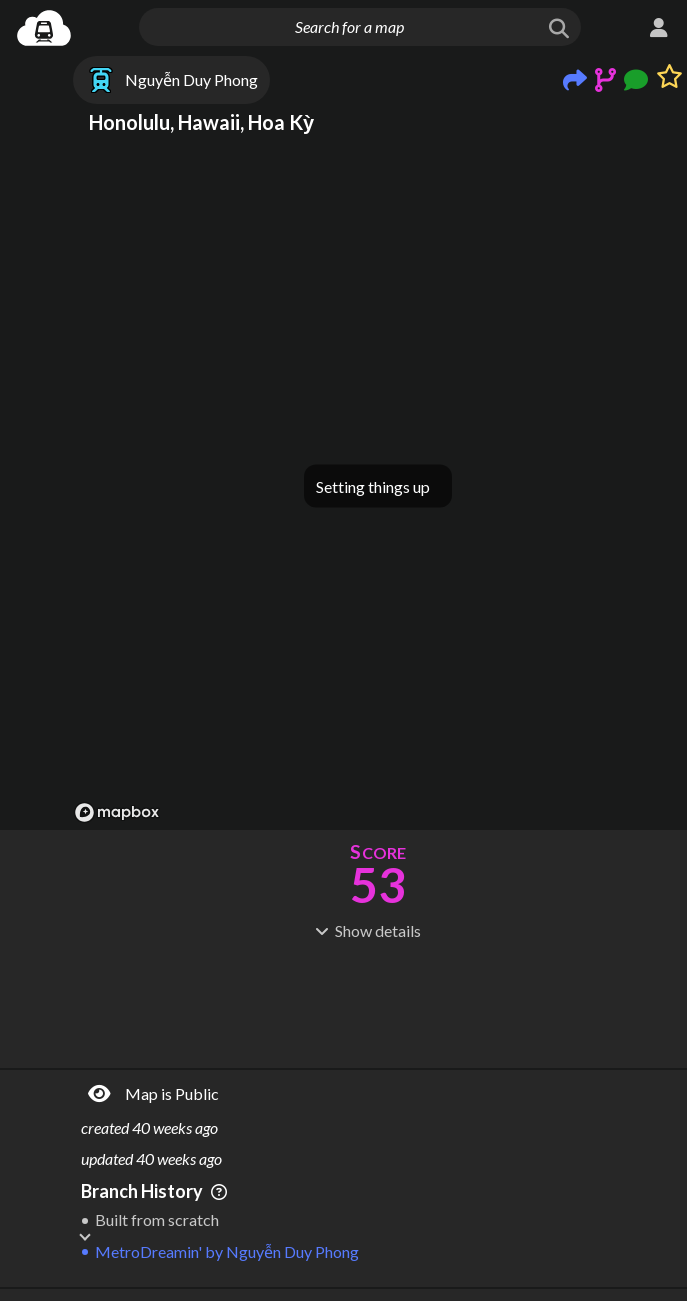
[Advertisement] (378, 1002)
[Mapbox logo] (117, 812)
